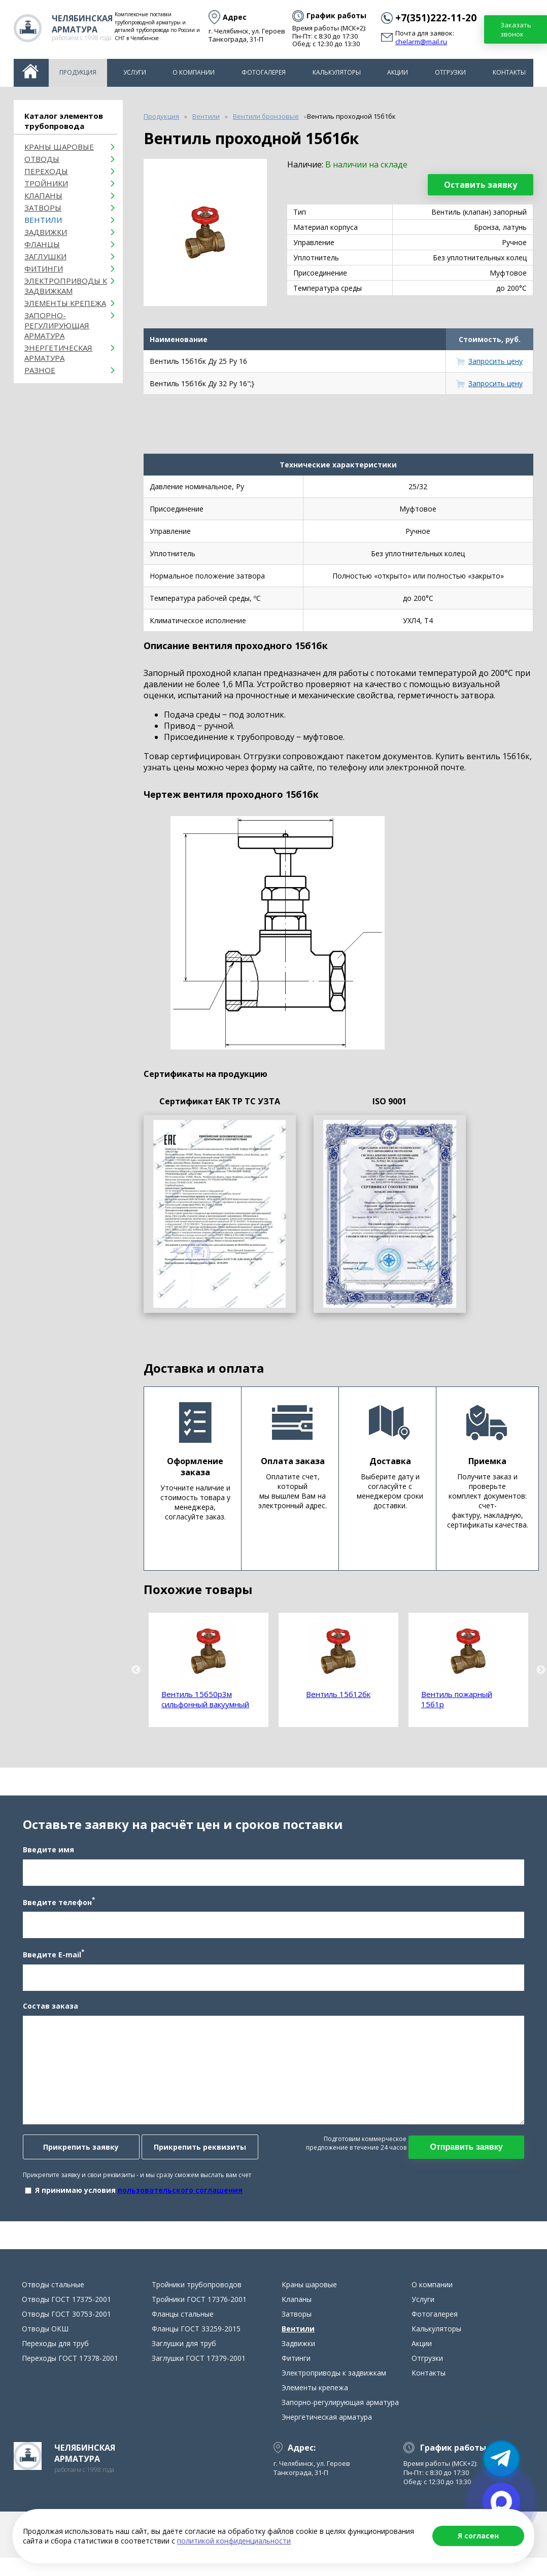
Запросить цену (495, 361)
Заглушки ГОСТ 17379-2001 (199, 2365)
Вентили (43, 220)
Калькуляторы (337, 72)
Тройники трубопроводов (197, 2291)
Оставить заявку (480, 184)
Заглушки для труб (184, 2350)
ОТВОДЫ (41, 159)
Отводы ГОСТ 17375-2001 (66, 2306)
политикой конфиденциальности (234, 2541)
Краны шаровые (59, 147)
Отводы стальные (53, 2291)
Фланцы (42, 244)
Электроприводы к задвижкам (65, 286)
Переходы (46, 171)
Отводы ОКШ (45, 2336)
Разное (39, 370)
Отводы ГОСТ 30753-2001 (66, 2321)
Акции (397, 72)
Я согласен (478, 2535)
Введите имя (47, 1853)
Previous (136, 1670)
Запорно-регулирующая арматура (56, 325)
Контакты (509, 72)
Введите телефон (57, 1905)
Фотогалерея (264, 72)
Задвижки (45, 232)
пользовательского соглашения (178, 2193)
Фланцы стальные (183, 2321)
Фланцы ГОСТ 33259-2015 (196, 2336)
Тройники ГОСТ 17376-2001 (199, 2306)
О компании (194, 72)
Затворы (42, 207)
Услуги (134, 72)
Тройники (46, 183)
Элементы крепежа (65, 303)
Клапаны (43, 195)
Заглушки (45, 256)
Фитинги (43, 268)
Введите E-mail (52, 1957)
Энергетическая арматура (58, 353)
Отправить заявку (467, 2150)
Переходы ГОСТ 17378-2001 (70, 2365)
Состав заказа (49, 2009)
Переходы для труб (55, 2350)
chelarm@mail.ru (421, 42)
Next (541, 1670)
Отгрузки (450, 72)
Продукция (77, 72)
